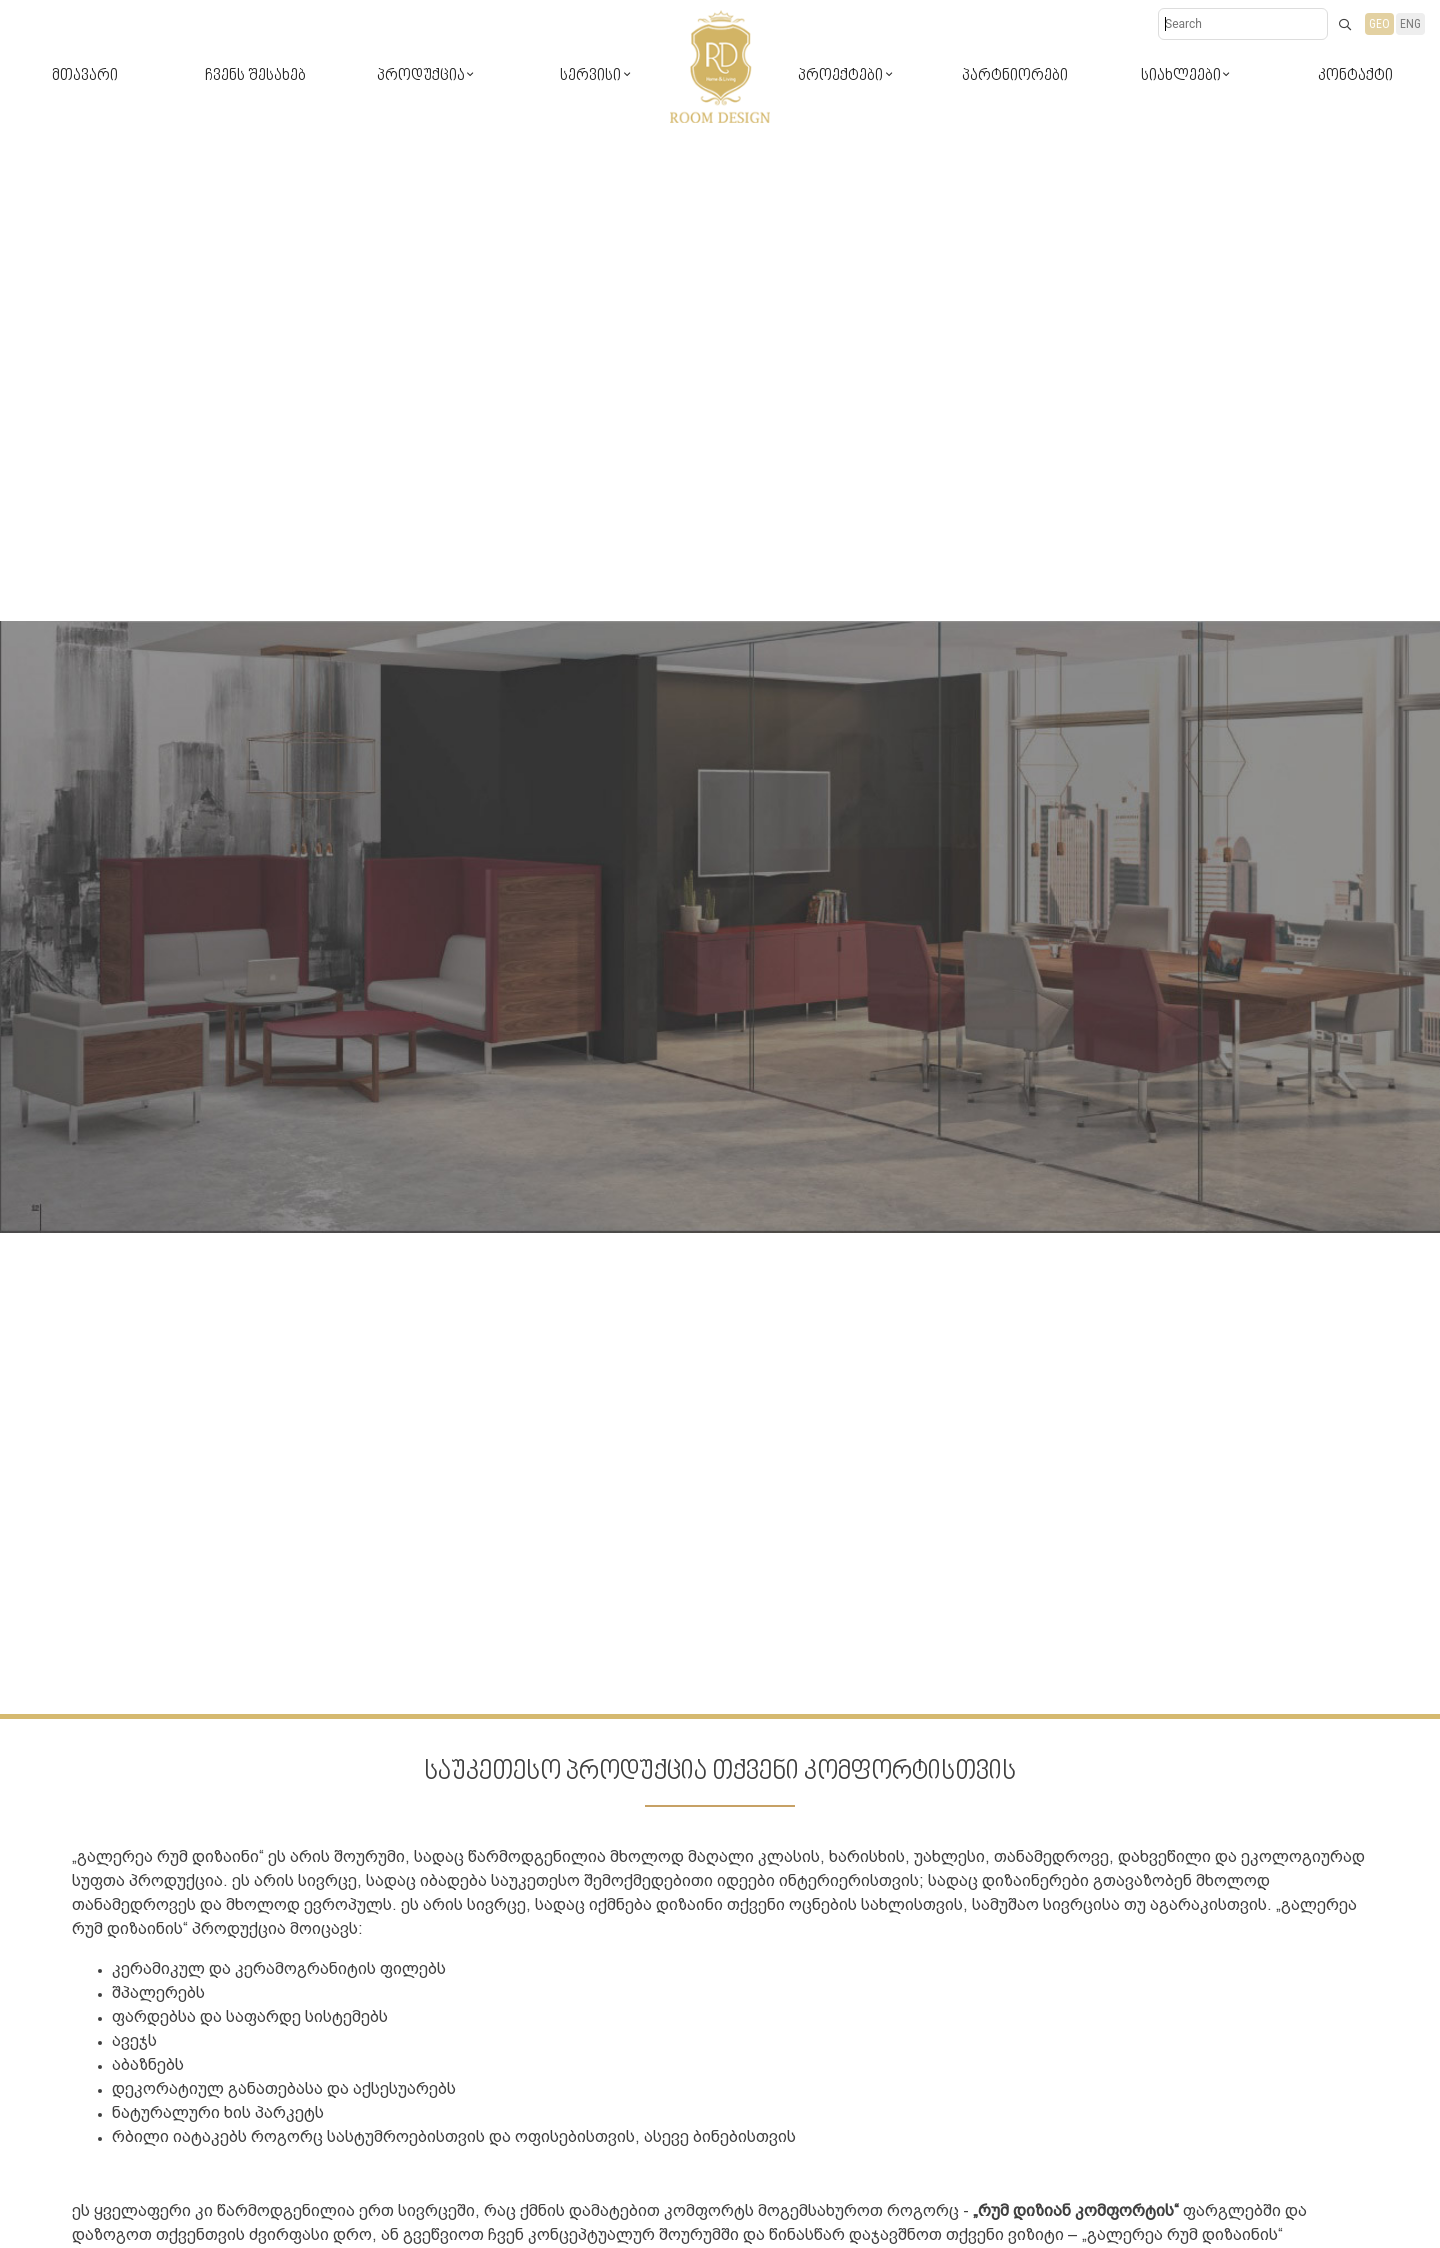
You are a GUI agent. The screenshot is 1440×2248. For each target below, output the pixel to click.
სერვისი (590, 76)
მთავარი (85, 76)
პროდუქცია (421, 76)
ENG (1410, 24)
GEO (1379, 24)
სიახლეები (1181, 76)
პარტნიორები (1015, 76)
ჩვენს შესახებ (255, 76)
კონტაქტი (1355, 76)
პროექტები (840, 76)
